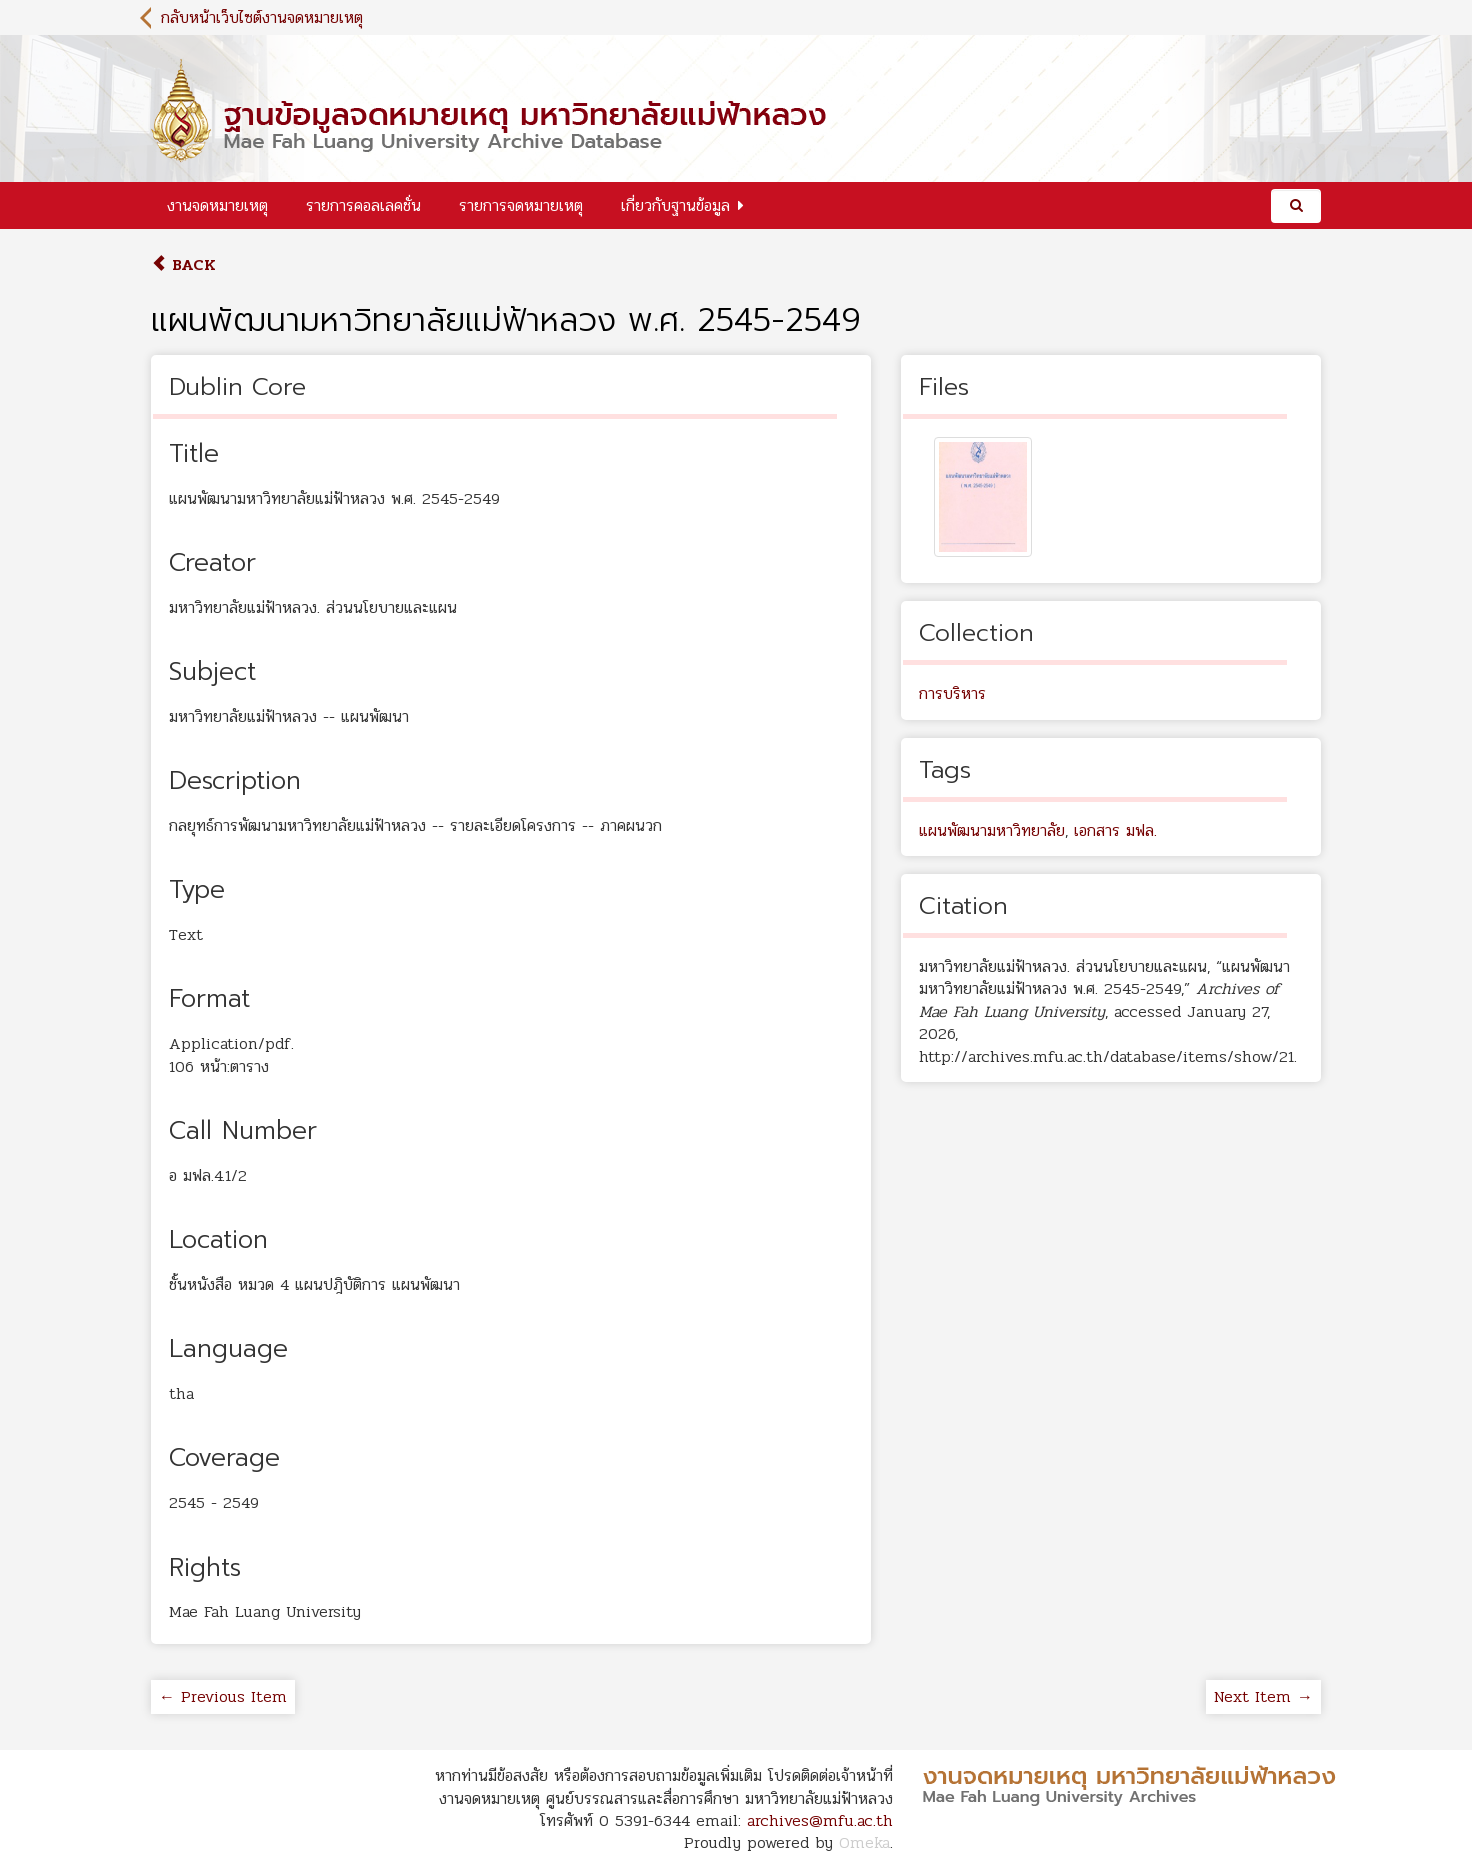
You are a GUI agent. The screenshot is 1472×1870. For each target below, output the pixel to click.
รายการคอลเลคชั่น (363, 205)
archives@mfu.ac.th (820, 1820)
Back (183, 264)
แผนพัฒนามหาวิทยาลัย (992, 830)
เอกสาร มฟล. (1115, 830)
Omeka (864, 1842)
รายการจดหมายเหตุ (521, 205)
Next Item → (1263, 1696)
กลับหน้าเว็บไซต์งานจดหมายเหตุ (262, 17)
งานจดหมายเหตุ (217, 205)
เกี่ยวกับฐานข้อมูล (675, 205)
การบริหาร (952, 693)
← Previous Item (223, 1696)
